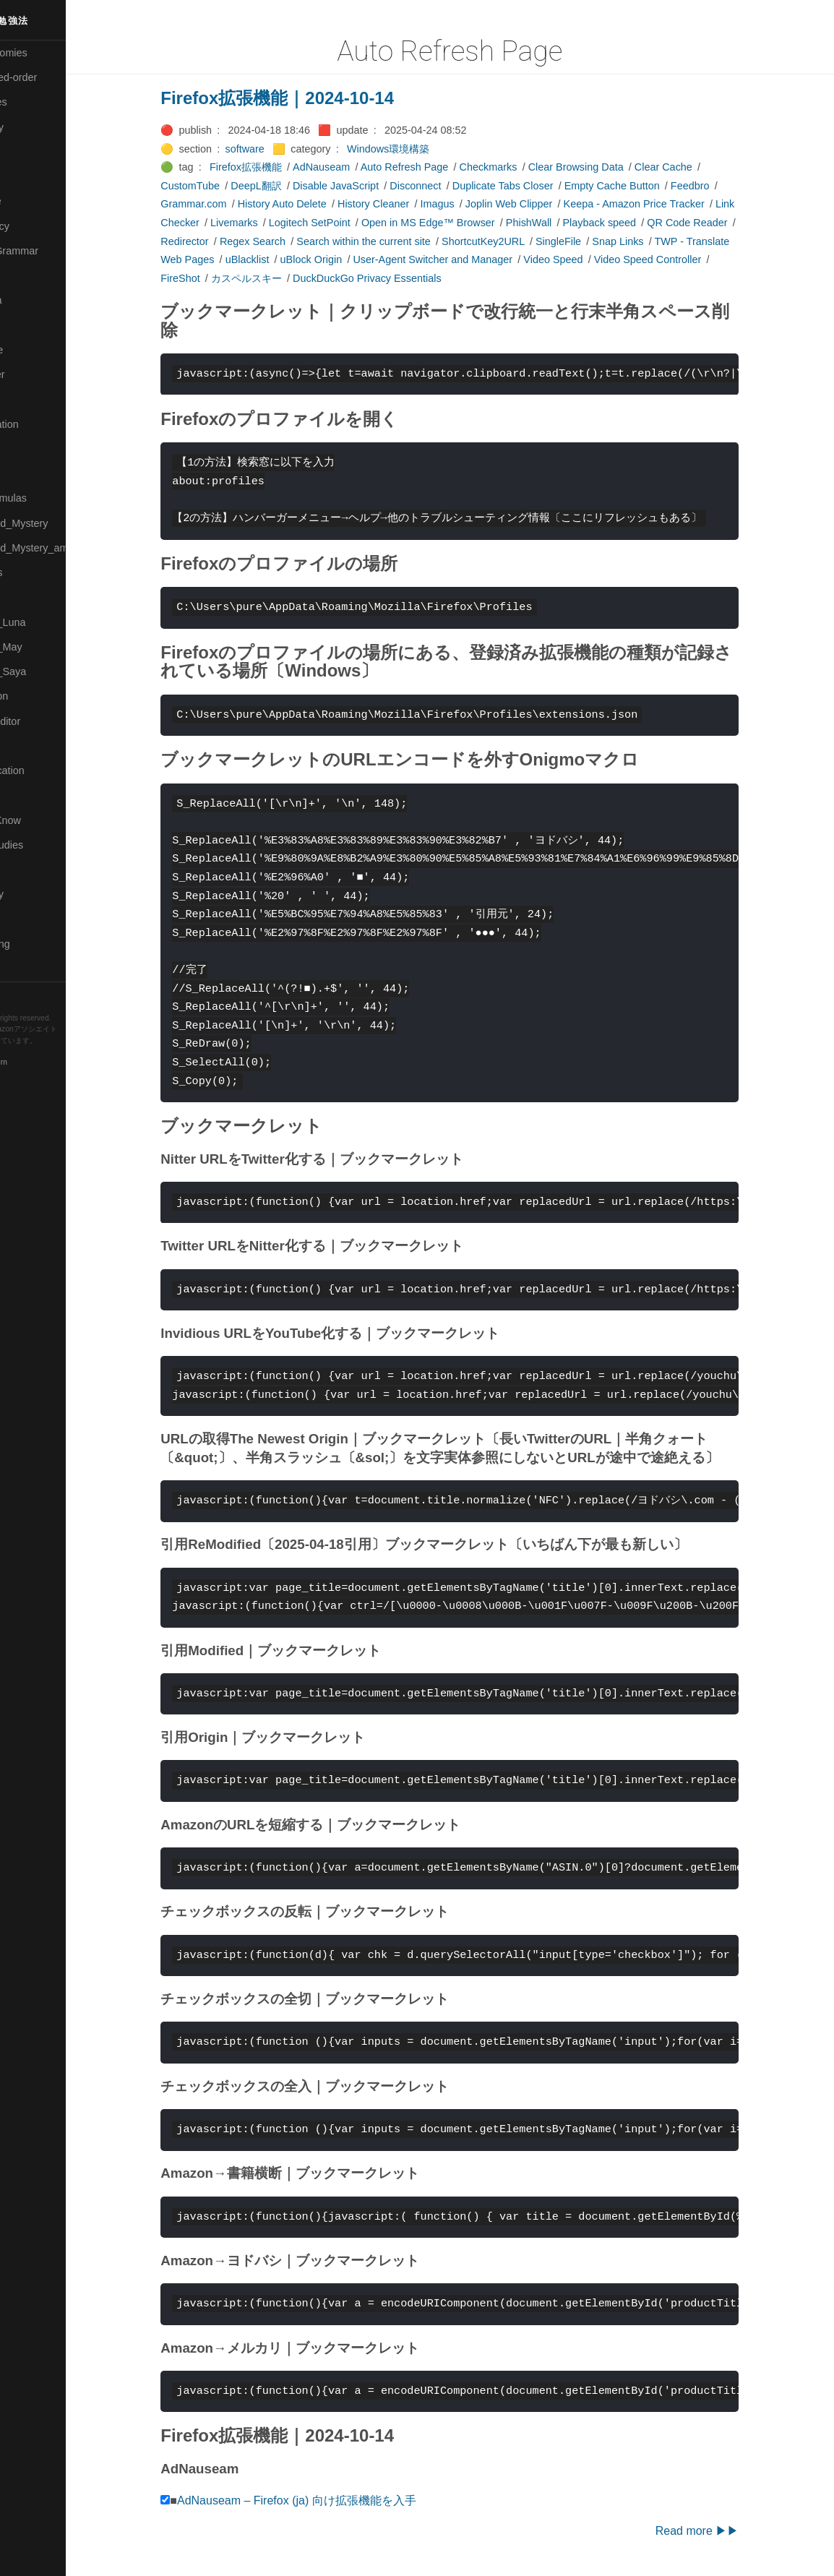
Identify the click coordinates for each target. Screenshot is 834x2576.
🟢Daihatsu (34, 176)
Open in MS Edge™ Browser (459, 222)
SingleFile (589, 241)
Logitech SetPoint (341, 222)
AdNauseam (352, 167)
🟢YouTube (34, 968)
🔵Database (35, 201)
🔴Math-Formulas (48, 498)
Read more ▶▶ (728, 2531)
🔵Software (34, 869)
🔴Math (25, 473)
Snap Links (649, 241)
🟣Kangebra (35, 300)
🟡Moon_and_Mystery (59, 523)
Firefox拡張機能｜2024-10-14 (309, 98)
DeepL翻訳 (287, 186)
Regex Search (284, 241)
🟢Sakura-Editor (45, 721)
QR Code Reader (719, 222)
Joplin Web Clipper (540, 204)
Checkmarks (520, 167)
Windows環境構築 (419, 149)
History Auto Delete (313, 204)
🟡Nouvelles (36, 572)
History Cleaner (404, 204)
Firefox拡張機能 (277, 167)
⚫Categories (38, 102)
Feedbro (721, 186)
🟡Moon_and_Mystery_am (67, 548)
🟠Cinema (31, 152)
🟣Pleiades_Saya (48, 671)
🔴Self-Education (47, 770)
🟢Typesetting (40, 944)
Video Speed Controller (679, 259)
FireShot (211, 278)
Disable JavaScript (367, 186)
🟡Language (36, 350)
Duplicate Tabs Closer (534, 186)
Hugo (52, 1052)
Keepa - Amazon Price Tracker (665, 204)
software (276, 149)
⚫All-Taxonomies (48, 53)
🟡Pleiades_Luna (47, 622)
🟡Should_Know (45, 820)
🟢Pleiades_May (46, 647)
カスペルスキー (277, 278)
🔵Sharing (31, 795)
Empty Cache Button (643, 186)
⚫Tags (24, 919)
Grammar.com (225, 204)
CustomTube (222, 186)
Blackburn (53, 1063)
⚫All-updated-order (53, 77)
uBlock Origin (342, 259)
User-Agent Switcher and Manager (464, 259)
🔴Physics (31, 597)
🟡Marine (29, 449)
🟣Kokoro (30, 325)
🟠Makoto (30, 399)
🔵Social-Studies (46, 845)
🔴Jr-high (29, 275)
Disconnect (447, 186)
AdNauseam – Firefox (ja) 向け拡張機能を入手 (327, 2500)
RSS (25, 994)
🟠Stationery (36, 894)
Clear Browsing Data (607, 167)
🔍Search (30, 746)
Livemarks (265, 222)
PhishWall (559, 222)
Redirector (216, 241)
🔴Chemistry (36, 127)
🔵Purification (39, 696)
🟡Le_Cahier (37, 374)
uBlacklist (279, 259)
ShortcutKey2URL (514, 241)
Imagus (469, 204)
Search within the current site (395, 241)
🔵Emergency (39, 226)
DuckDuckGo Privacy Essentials (398, 278)
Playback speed (631, 222)
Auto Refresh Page (436, 167)
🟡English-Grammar (54, 251)
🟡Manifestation (44, 424)
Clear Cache (694, 167)
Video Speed (584, 259)
